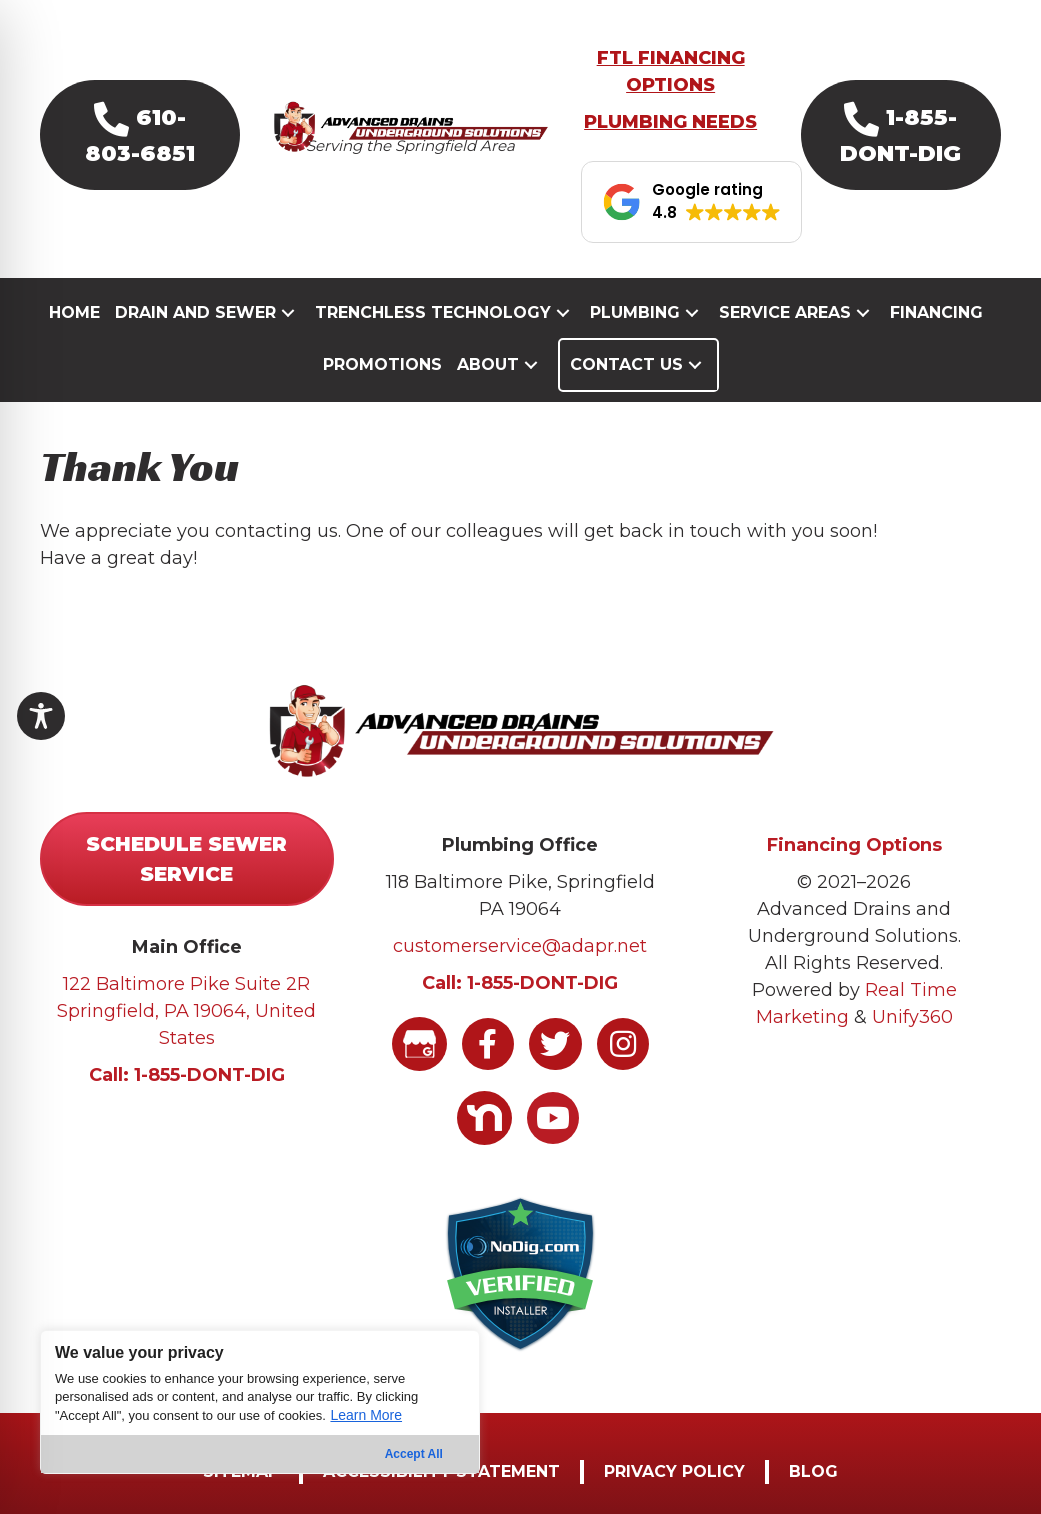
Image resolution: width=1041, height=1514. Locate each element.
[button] (140, 135)
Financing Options (854, 845)
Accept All (414, 1454)
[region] (260, 1402)
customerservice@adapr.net (520, 946)
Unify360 (912, 1017)
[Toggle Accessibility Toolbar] (41, 716)
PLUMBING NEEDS (670, 122)
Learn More (366, 1415)
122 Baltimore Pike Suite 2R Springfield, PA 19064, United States (186, 1011)
